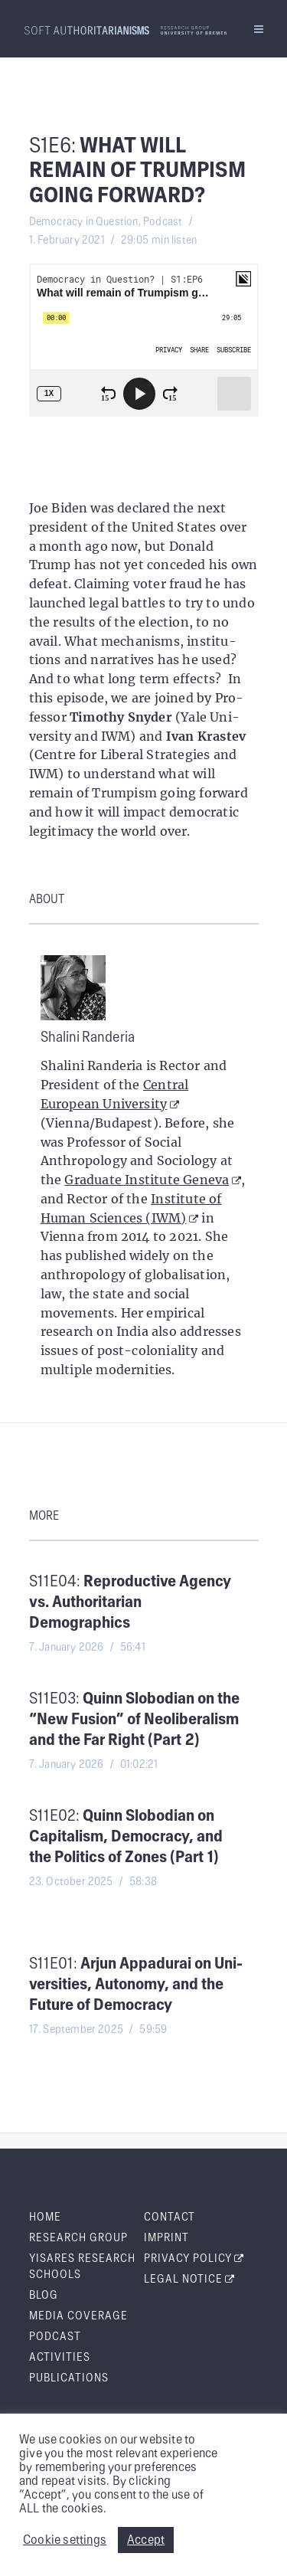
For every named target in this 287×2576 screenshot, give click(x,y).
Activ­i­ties (59, 2358)
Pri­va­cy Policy (194, 2259)
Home (45, 2217)
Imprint (166, 2238)
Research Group (78, 2238)
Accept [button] (146, 2540)
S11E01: (136, 1985)
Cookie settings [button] (64, 2540)
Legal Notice (190, 2279)
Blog (43, 2296)
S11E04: (130, 1602)
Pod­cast (55, 2337)
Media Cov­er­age (78, 2316)
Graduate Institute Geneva (152, 1179)
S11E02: (126, 1837)
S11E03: (134, 1720)
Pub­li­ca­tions (69, 2378)
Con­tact (169, 2217)
